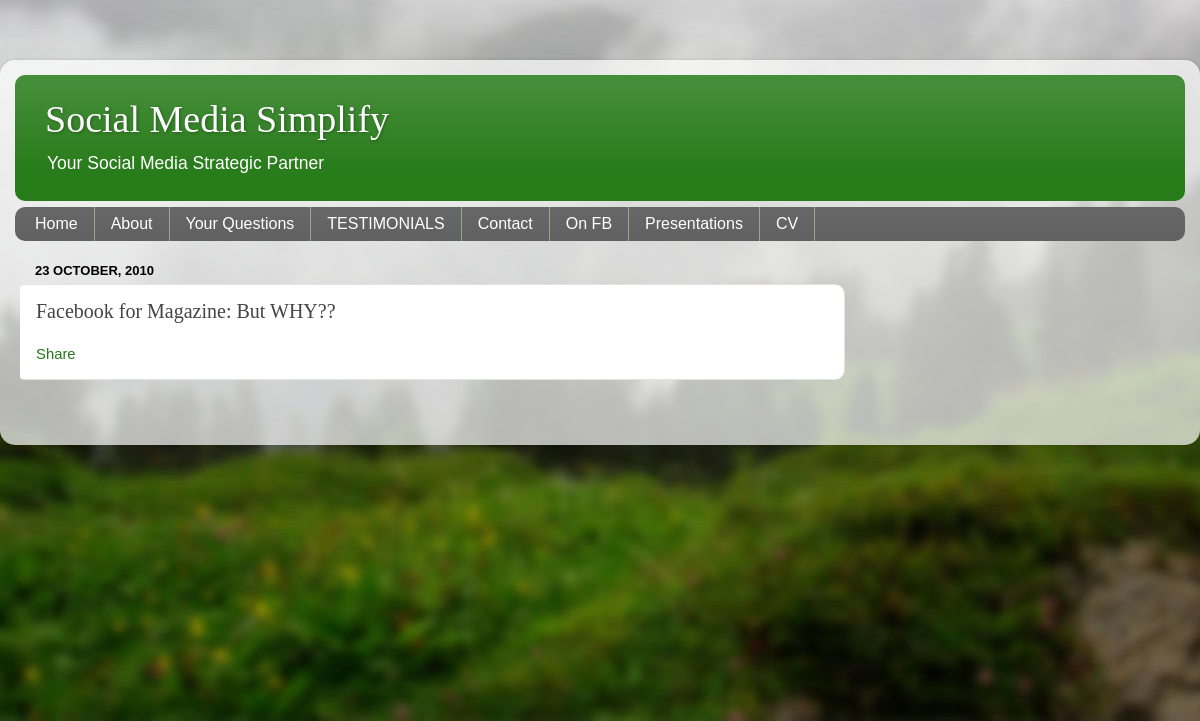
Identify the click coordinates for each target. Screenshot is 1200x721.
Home (56, 223)
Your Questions (240, 223)
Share (56, 354)
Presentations (694, 223)
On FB (589, 223)
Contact (505, 223)
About (132, 223)
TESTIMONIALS (385, 223)
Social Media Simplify (217, 119)
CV (787, 223)
